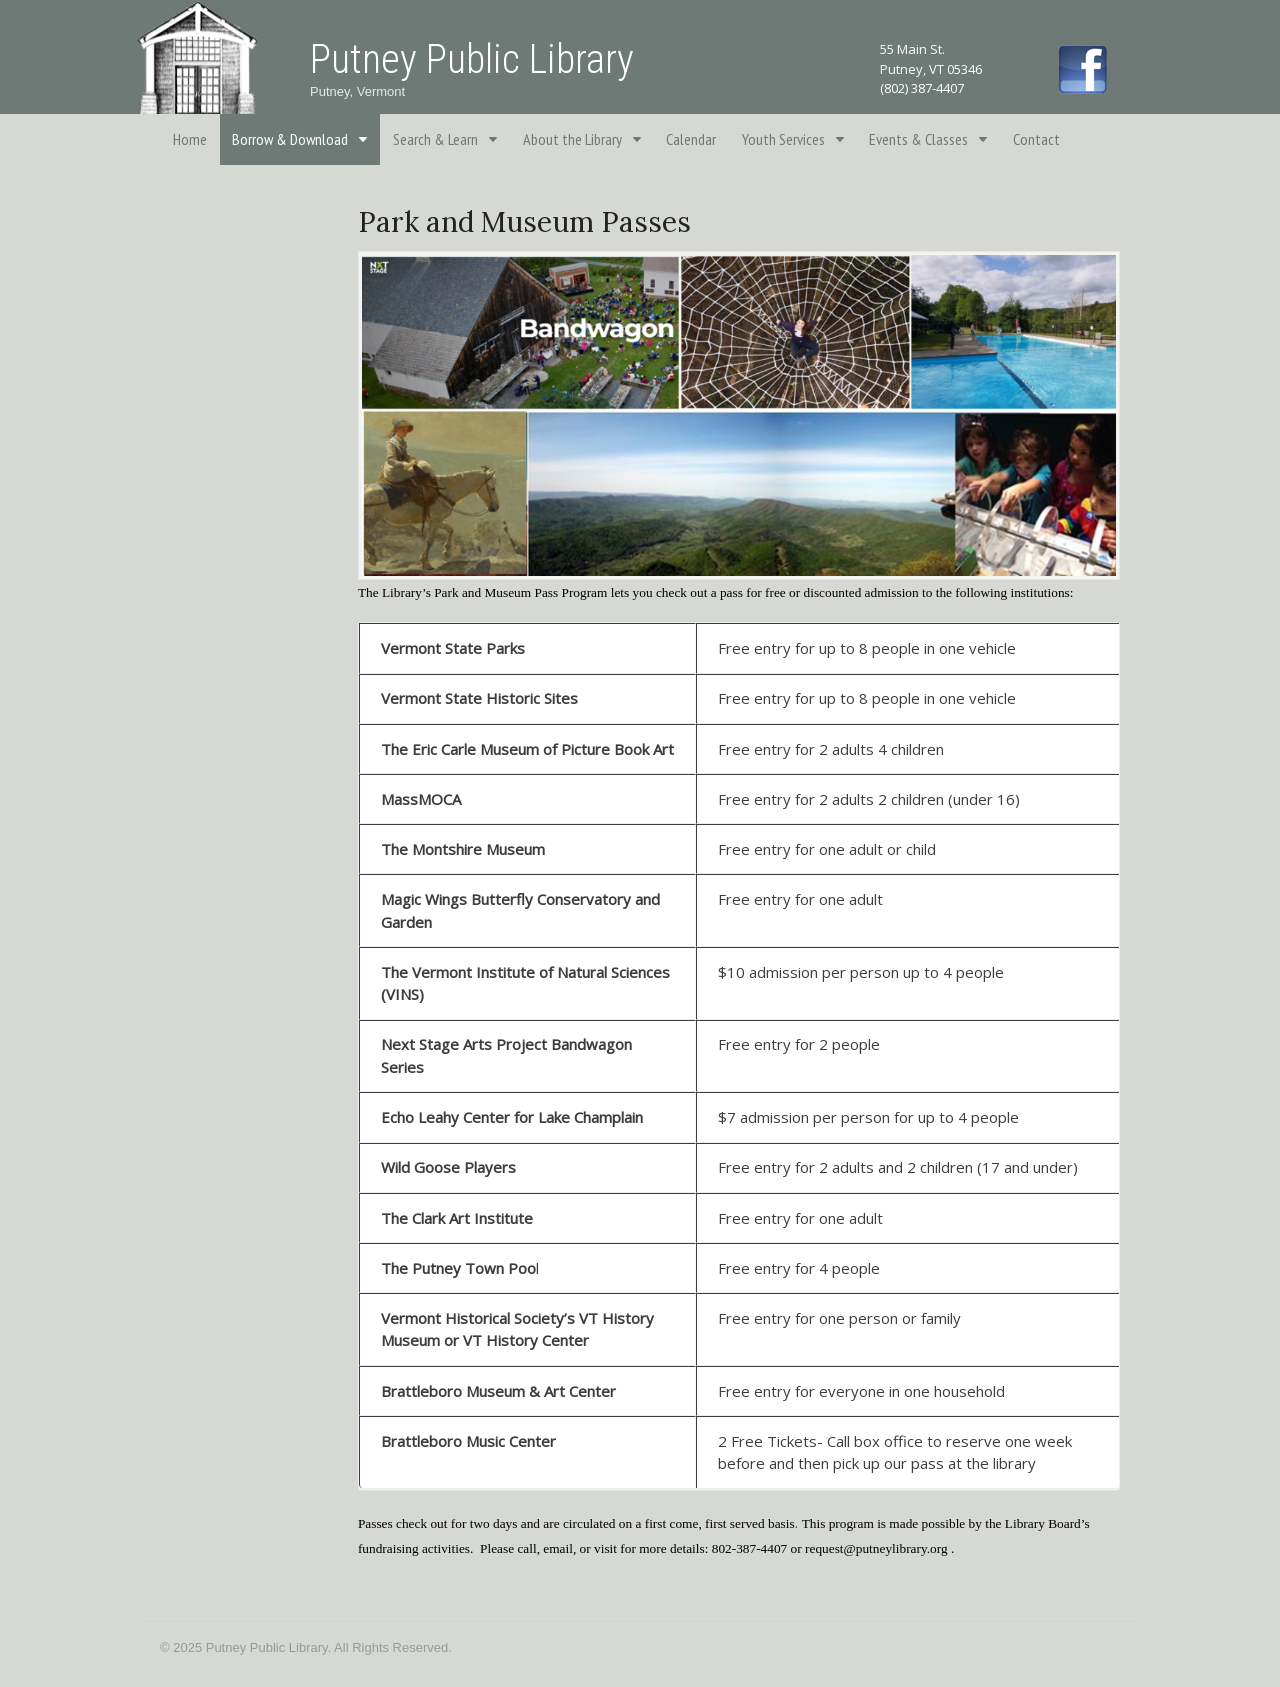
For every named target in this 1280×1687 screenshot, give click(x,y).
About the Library (572, 139)
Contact (1036, 139)
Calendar (691, 139)
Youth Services (783, 139)
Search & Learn (435, 139)
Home (190, 139)
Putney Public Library (472, 59)
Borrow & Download (290, 139)
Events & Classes (918, 139)
